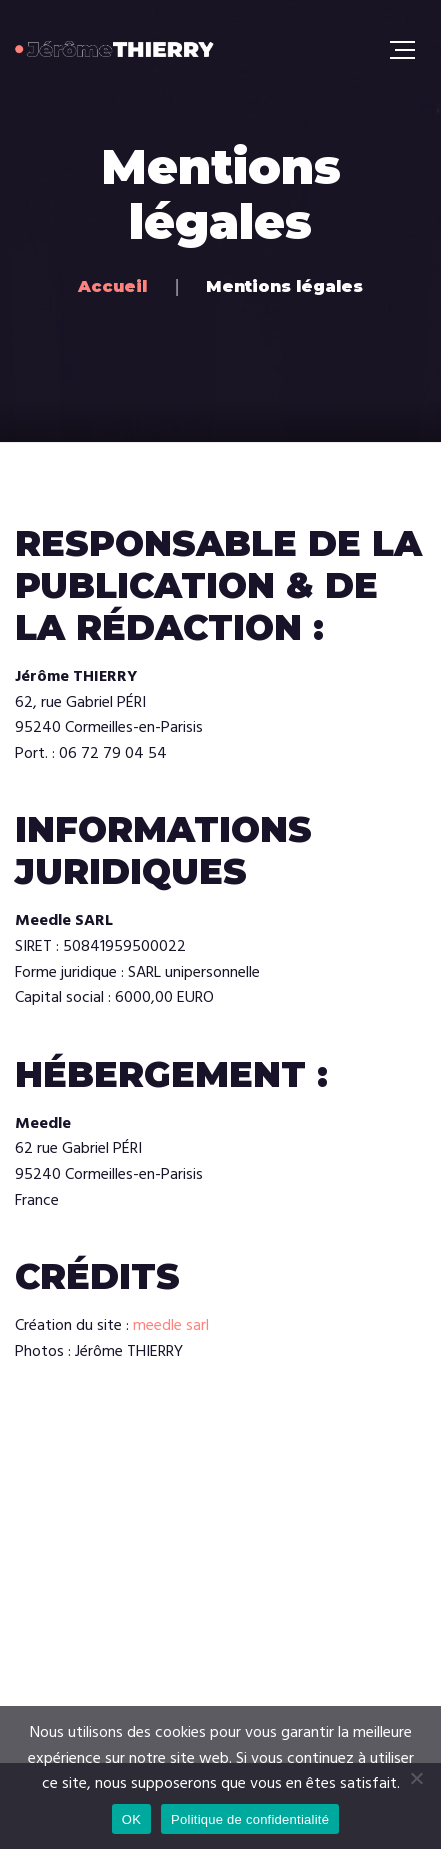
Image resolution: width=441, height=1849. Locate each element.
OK (131, 1819)
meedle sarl (171, 1326)
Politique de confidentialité (250, 1819)
